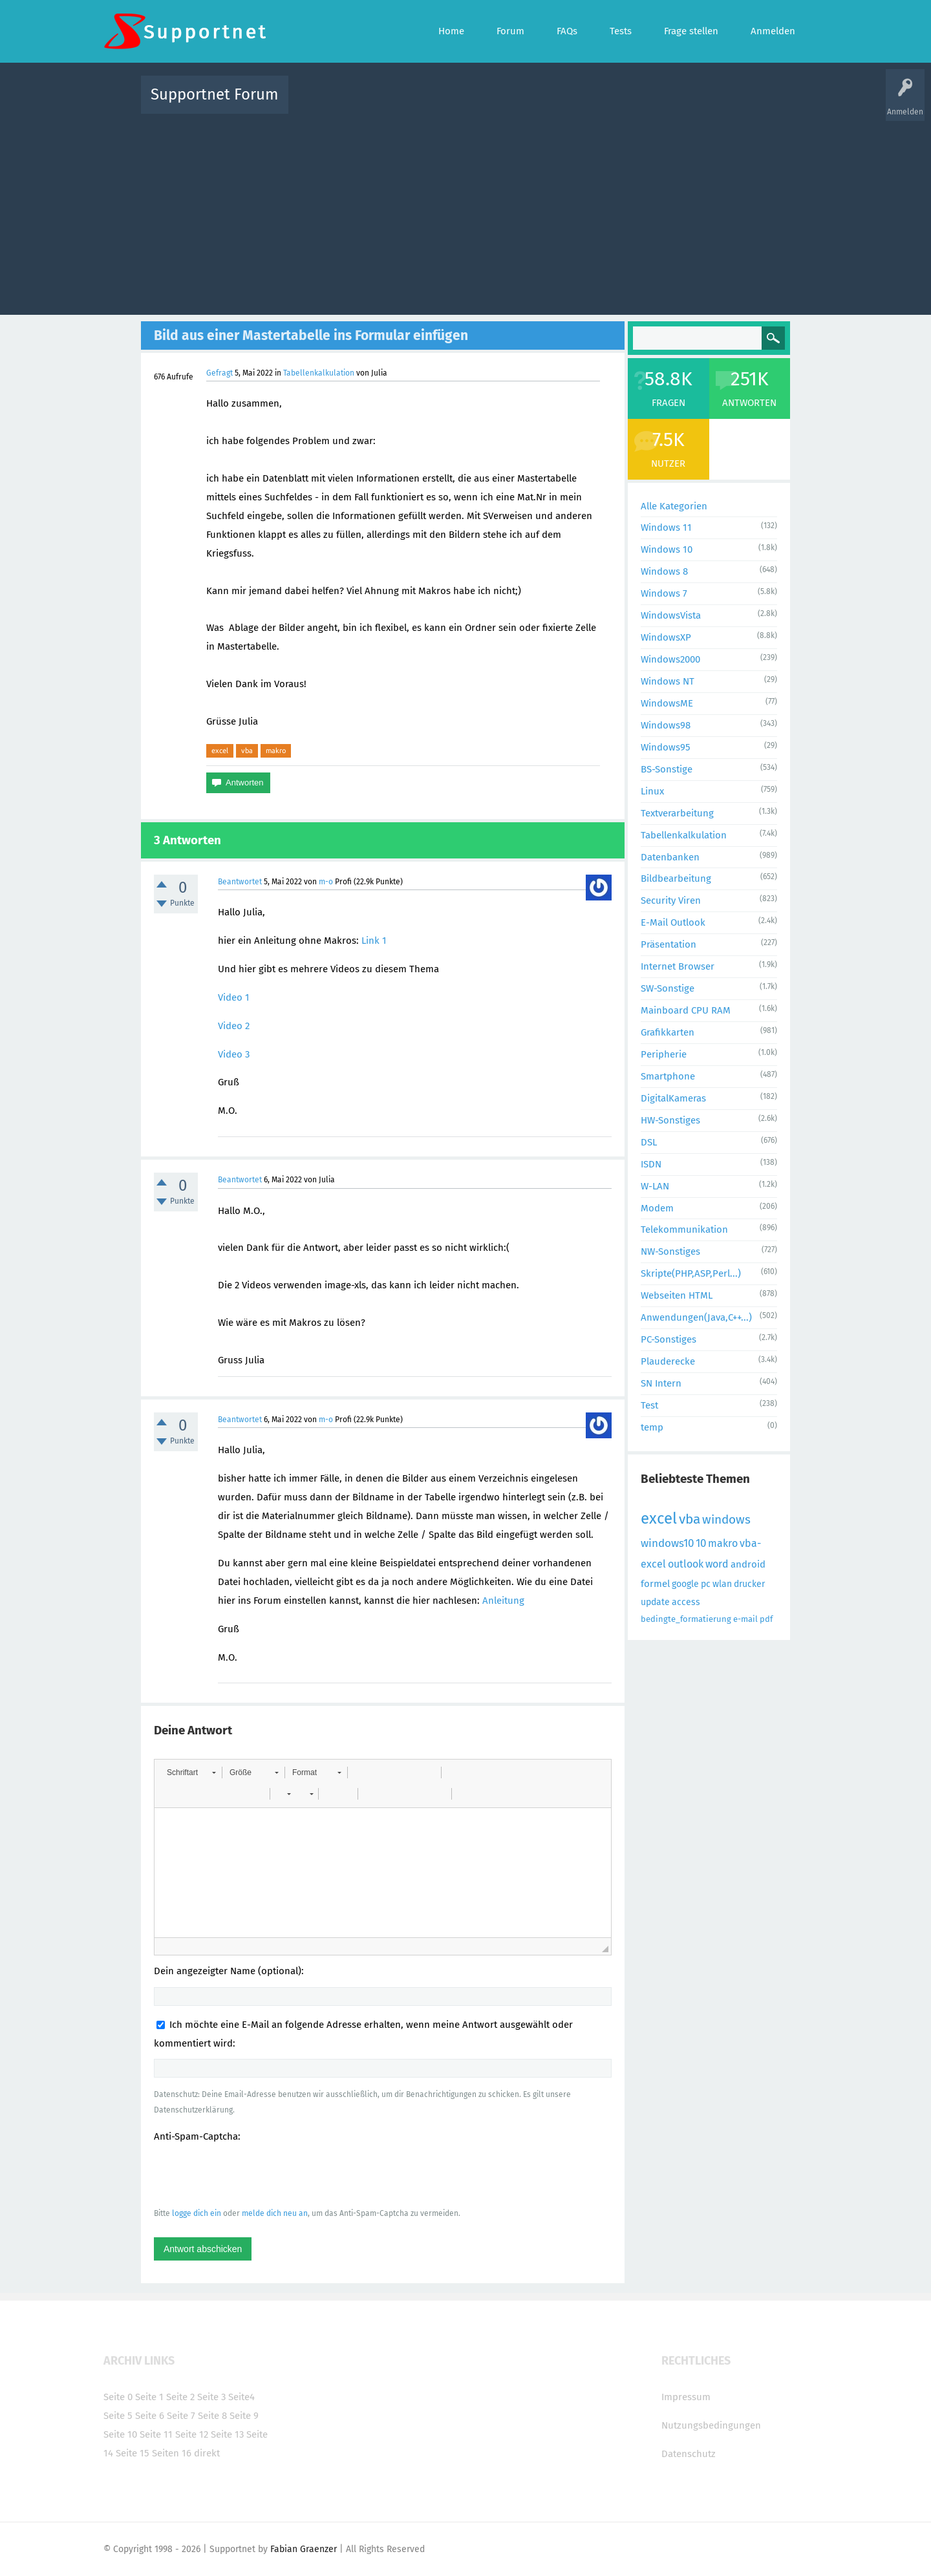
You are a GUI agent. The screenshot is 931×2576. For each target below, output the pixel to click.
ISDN (651, 1164)
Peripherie (664, 1054)
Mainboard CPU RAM (686, 1010)
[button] (191, 1772)
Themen (535, 104)
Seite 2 (180, 2397)
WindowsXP (666, 637)
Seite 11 (156, 2434)
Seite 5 (118, 2416)
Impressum (686, 2397)
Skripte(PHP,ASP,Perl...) (691, 1273)
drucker (749, 1584)
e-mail (745, 1619)
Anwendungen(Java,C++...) (696, 1317)
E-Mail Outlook (673, 922)
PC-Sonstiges (668, 1339)
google (685, 1584)
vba (247, 750)
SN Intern (661, 1383)
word (717, 1564)
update (655, 1602)
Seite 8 (212, 2416)
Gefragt (219, 373)
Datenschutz (688, 2454)
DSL (649, 1142)
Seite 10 (120, 2434)
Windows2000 (670, 659)
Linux (652, 791)
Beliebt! (429, 104)
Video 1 (234, 997)
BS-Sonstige (666, 769)
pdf (766, 1619)
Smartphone (668, 1076)
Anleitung (503, 1600)
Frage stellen (676, 104)
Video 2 (234, 1026)
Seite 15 (132, 2453)
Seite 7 (181, 2416)
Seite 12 (191, 2434)
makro (276, 750)
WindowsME (667, 703)
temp (652, 1427)
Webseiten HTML (676, 1295)
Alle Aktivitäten (324, 104)
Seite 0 (118, 2397)
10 (701, 1543)
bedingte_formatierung (686, 1619)
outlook (685, 1564)
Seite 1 (149, 2397)
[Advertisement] (465, 211)
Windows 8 (664, 571)
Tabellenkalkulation (318, 373)
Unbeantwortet (482, 104)
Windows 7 (664, 593)
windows (726, 1519)
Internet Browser (677, 966)
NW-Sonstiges (670, 1251)
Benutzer (627, 104)
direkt (207, 2453)
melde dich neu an (275, 2213)
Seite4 (241, 2397)
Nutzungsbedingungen (711, 2425)
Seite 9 (244, 2416)
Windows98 (665, 725)
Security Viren (671, 900)
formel (655, 1584)
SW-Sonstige (667, 988)
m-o (326, 881)
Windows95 (665, 747)
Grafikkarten (667, 1032)
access (686, 1602)
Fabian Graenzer (303, 2549)
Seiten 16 (171, 2453)
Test (649, 1405)
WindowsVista (671, 615)
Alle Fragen (383, 104)
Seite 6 (149, 2416)
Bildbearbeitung (676, 878)
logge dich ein (196, 2213)
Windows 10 (666, 549)
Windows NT (667, 681)
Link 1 (374, 940)
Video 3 (234, 1054)
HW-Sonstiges (670, 1120)
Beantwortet (240, 881)
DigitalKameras (673, 1098)
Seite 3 (211, 2397)
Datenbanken (670, 857)
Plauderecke (668, 1361)
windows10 (667, 1543)
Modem (657, 1208)
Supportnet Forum (215, 94)
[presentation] (252, 2174)
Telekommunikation (684, 1229)
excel (219, 750)
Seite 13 (227, 2434)
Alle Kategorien (674, 506)
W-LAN (655, 1186)
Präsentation (668, 944)
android (748, 1564)
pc (706, 1584)
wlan (722, 1584)
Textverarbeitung (677, 813)
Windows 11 (666, 527)
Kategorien (580, 104)
